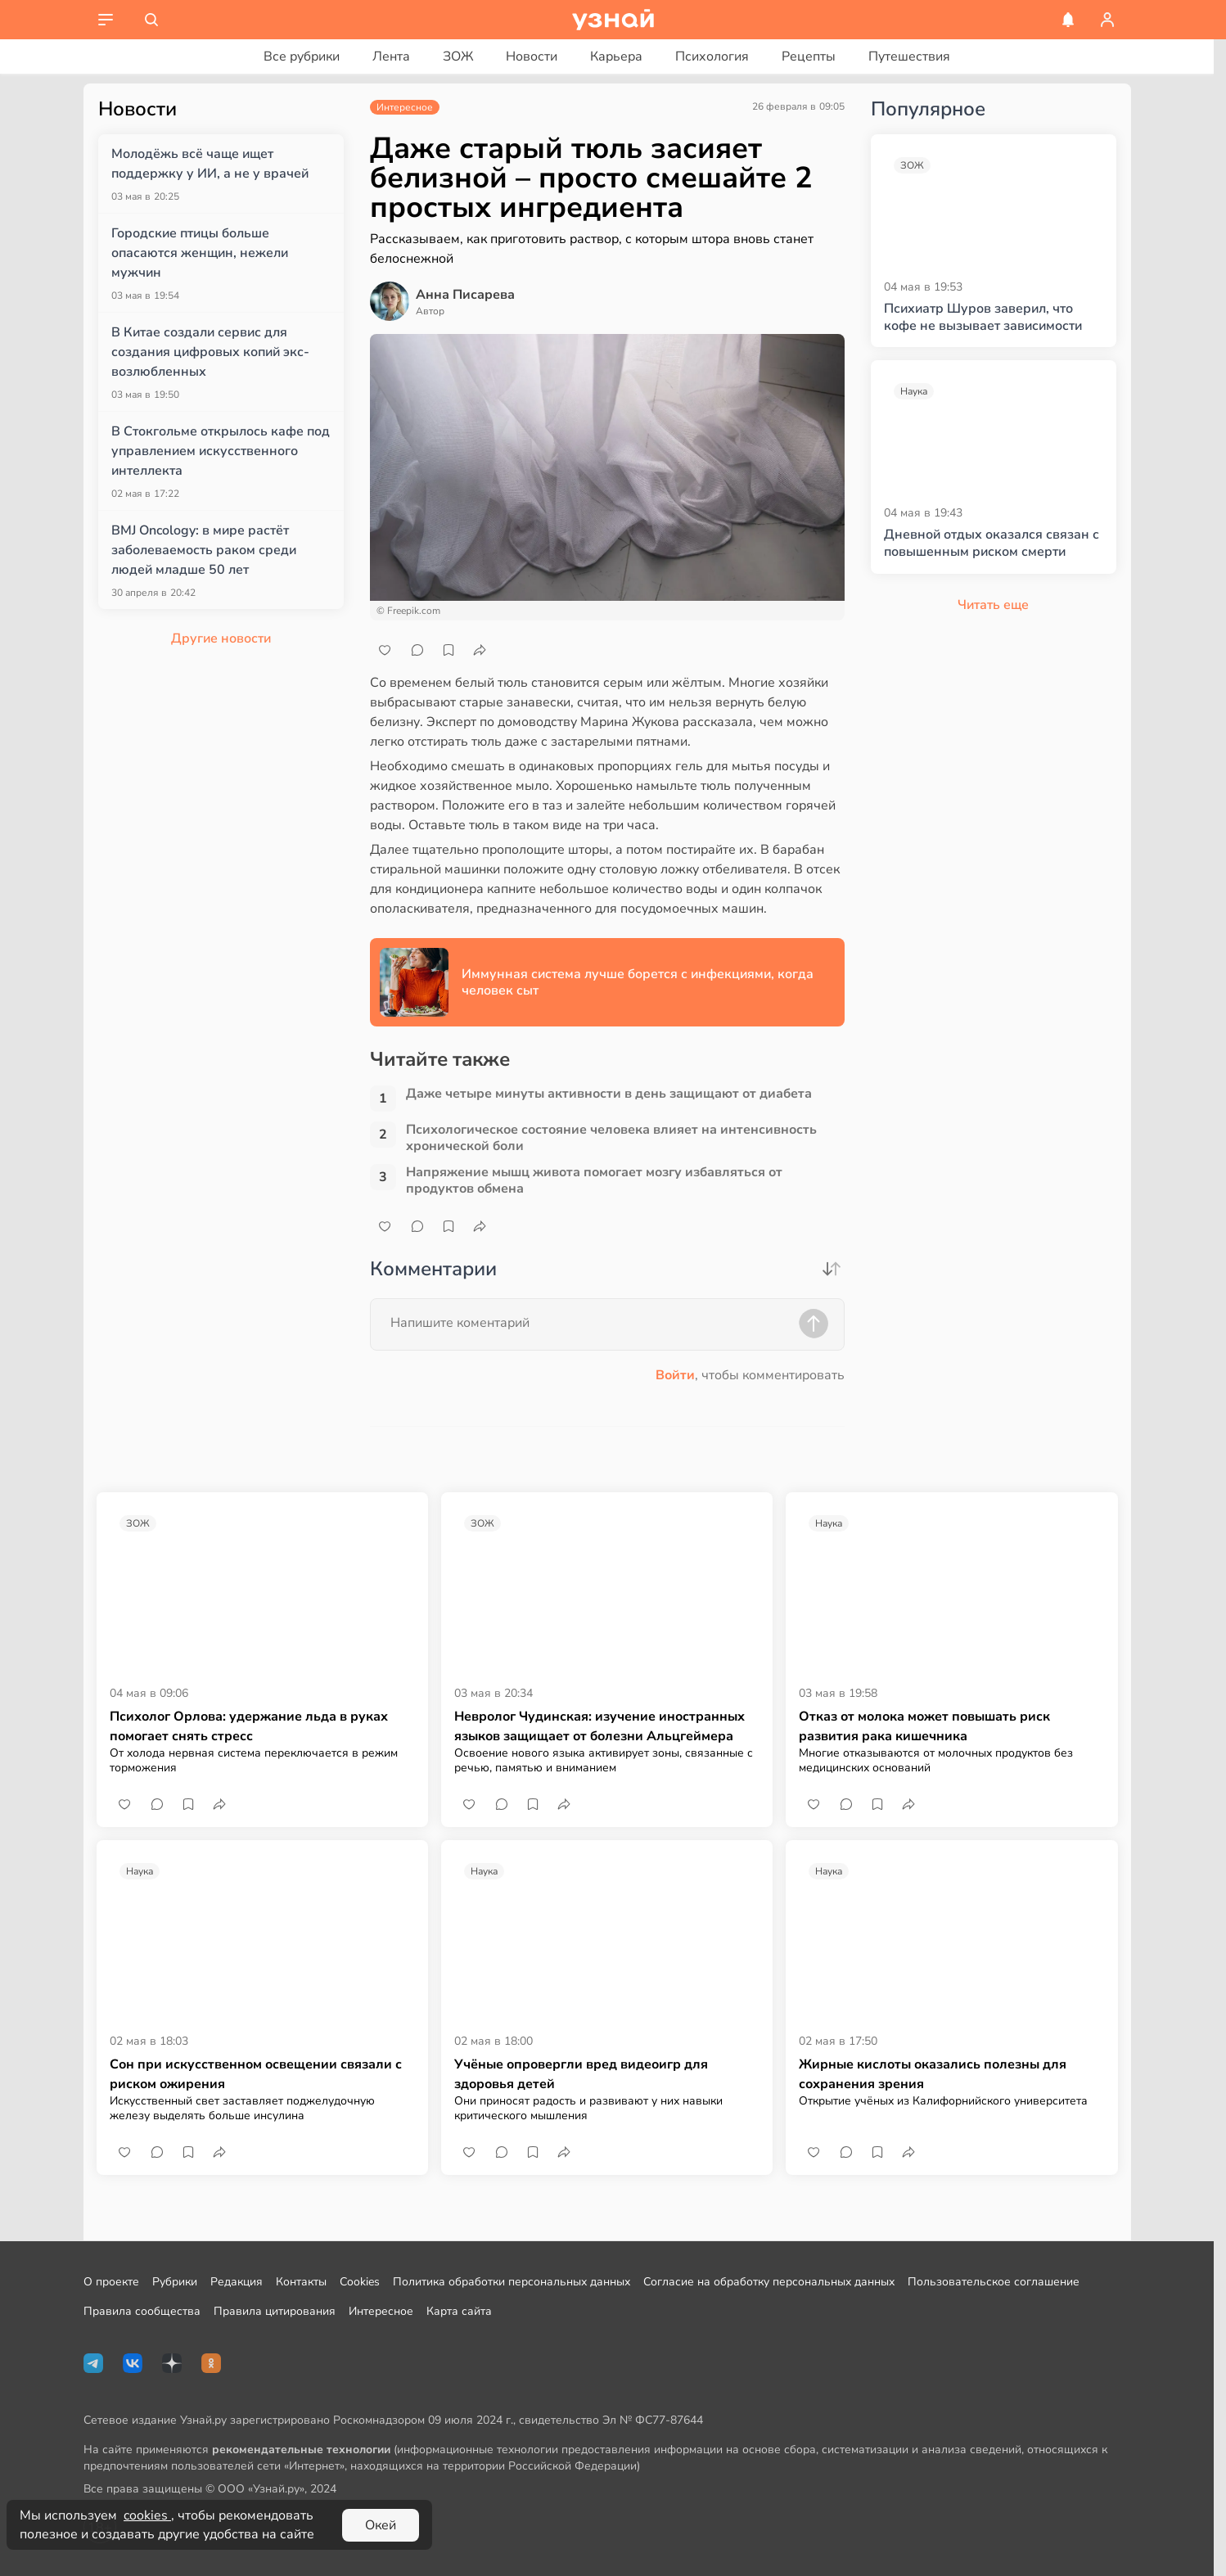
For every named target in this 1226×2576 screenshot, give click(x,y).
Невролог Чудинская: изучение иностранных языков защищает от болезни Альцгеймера (599, 1726)
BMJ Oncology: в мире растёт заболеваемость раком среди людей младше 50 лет (203, 550)
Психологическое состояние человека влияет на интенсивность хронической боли (611, 1137)
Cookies (360, 2282)
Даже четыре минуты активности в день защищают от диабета (609, 1094)
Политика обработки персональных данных (511, 2282)
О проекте (111, 2282)
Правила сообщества (142, 2311)
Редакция (236, 2282)
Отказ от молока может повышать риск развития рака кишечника (924, 1726)
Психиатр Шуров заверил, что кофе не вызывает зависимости (983, 317)
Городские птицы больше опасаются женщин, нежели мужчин (199, 253)
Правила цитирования (275, 2311)
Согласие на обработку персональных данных (769, 2282)
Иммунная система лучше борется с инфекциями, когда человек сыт (638, 982)
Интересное (381, 2311)
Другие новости (221, 638)
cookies (147, 2515)
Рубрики (174, 2282)
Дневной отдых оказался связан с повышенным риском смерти (991, 543)
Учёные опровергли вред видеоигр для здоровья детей (581, 2074)
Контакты (301, 2282)
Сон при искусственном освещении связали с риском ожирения (256, 2074)
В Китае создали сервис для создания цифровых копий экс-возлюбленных (210, 352)
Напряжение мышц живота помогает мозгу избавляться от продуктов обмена (594, 1180)
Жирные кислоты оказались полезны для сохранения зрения (932, 2074)
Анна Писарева (465, 295)
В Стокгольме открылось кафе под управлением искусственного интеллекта (220, 451)
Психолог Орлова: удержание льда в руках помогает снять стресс (249, 1726)
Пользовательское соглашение (994, 2282)
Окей (380, 2525)
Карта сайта (459, 2311)
